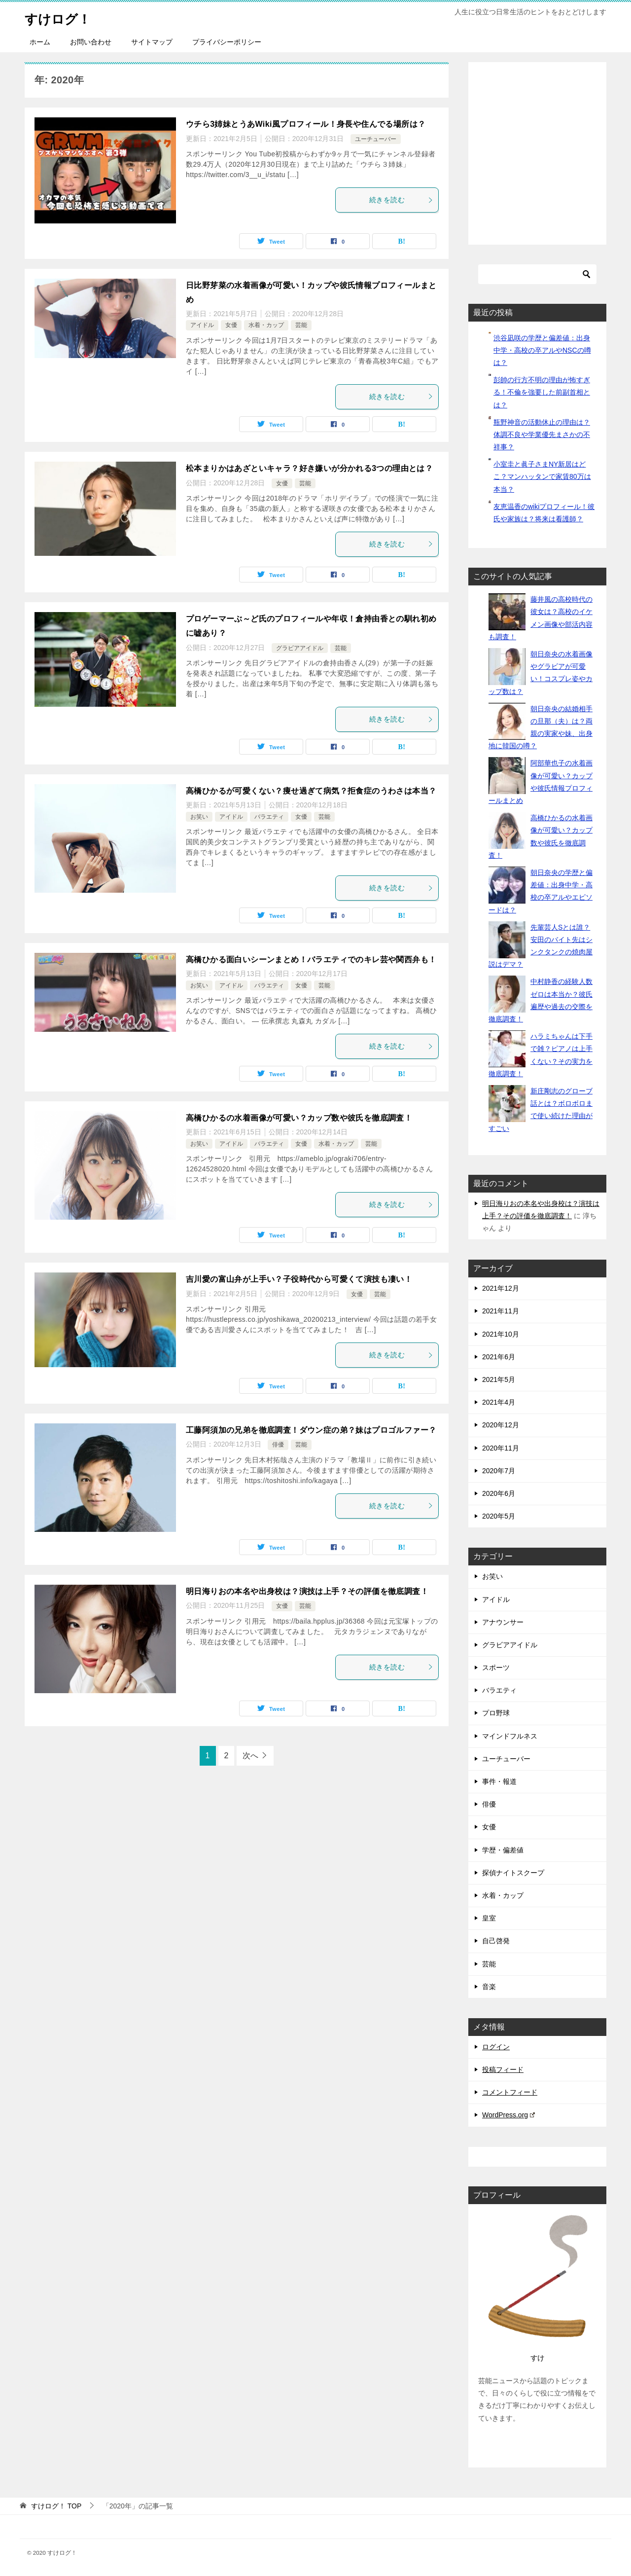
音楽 (489, 1987)
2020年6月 (498, 1493)
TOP (56, 2506)
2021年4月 (498, 1402)
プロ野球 (496, 1713)
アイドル (202, 325)
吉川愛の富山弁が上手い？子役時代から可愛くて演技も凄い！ (299, 1279)
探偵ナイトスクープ (513, 1873)
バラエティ (269, 816)
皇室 (489, 1918)
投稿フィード (503, 2069)
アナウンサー (503, 1622)
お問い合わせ (90, 42)
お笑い (199, 816)
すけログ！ (63, 17)
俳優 (278, 1444)
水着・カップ (266, 325)
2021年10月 (500, 1334)
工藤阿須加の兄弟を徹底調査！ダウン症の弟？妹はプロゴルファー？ (311, 1430)
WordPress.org (508, 2115)
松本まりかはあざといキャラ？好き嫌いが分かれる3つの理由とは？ (309, 468)
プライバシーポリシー (226, 42)
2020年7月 (498, 1471)
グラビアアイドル (299, 648)
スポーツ (496, 1667)
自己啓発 (496, 1941)
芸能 (301, 325)
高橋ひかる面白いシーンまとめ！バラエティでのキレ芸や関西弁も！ (311, 959)
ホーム (40, 42)
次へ (250, 1755)
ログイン (496, 2047)
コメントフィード (509, 2092)
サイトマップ (152, 42)
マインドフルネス (509, 1736)
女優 (231, 325)
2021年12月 (500, 1288)
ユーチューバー (375, 139)
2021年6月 (498, 1357)
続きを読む (401, 200)
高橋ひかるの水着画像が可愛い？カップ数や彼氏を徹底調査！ (299, 1118)
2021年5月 (498, 1379)
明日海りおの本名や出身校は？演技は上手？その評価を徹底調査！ (307, 1591)
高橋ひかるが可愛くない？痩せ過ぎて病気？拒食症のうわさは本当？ (311, 791)
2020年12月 (500, 1425)
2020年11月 (500, 1448)
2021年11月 (500, 1311)
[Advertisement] (554, 158)
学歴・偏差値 (503, 1850)
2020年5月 (498, 1516)
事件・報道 (499, 1781)
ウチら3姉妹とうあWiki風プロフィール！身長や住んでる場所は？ (305, 124)
